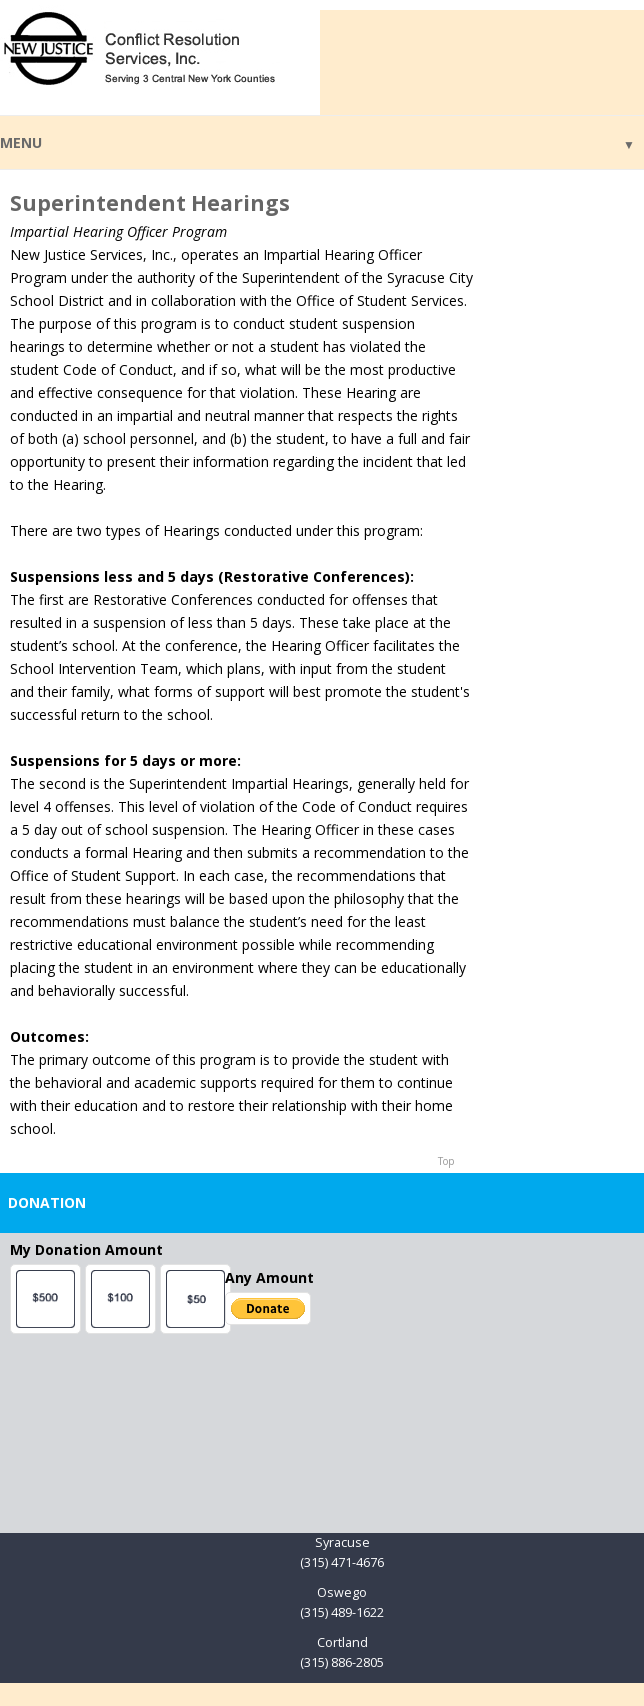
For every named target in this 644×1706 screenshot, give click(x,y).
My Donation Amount (86, 1249)
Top (446, 1161)
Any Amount (269, 1277)
